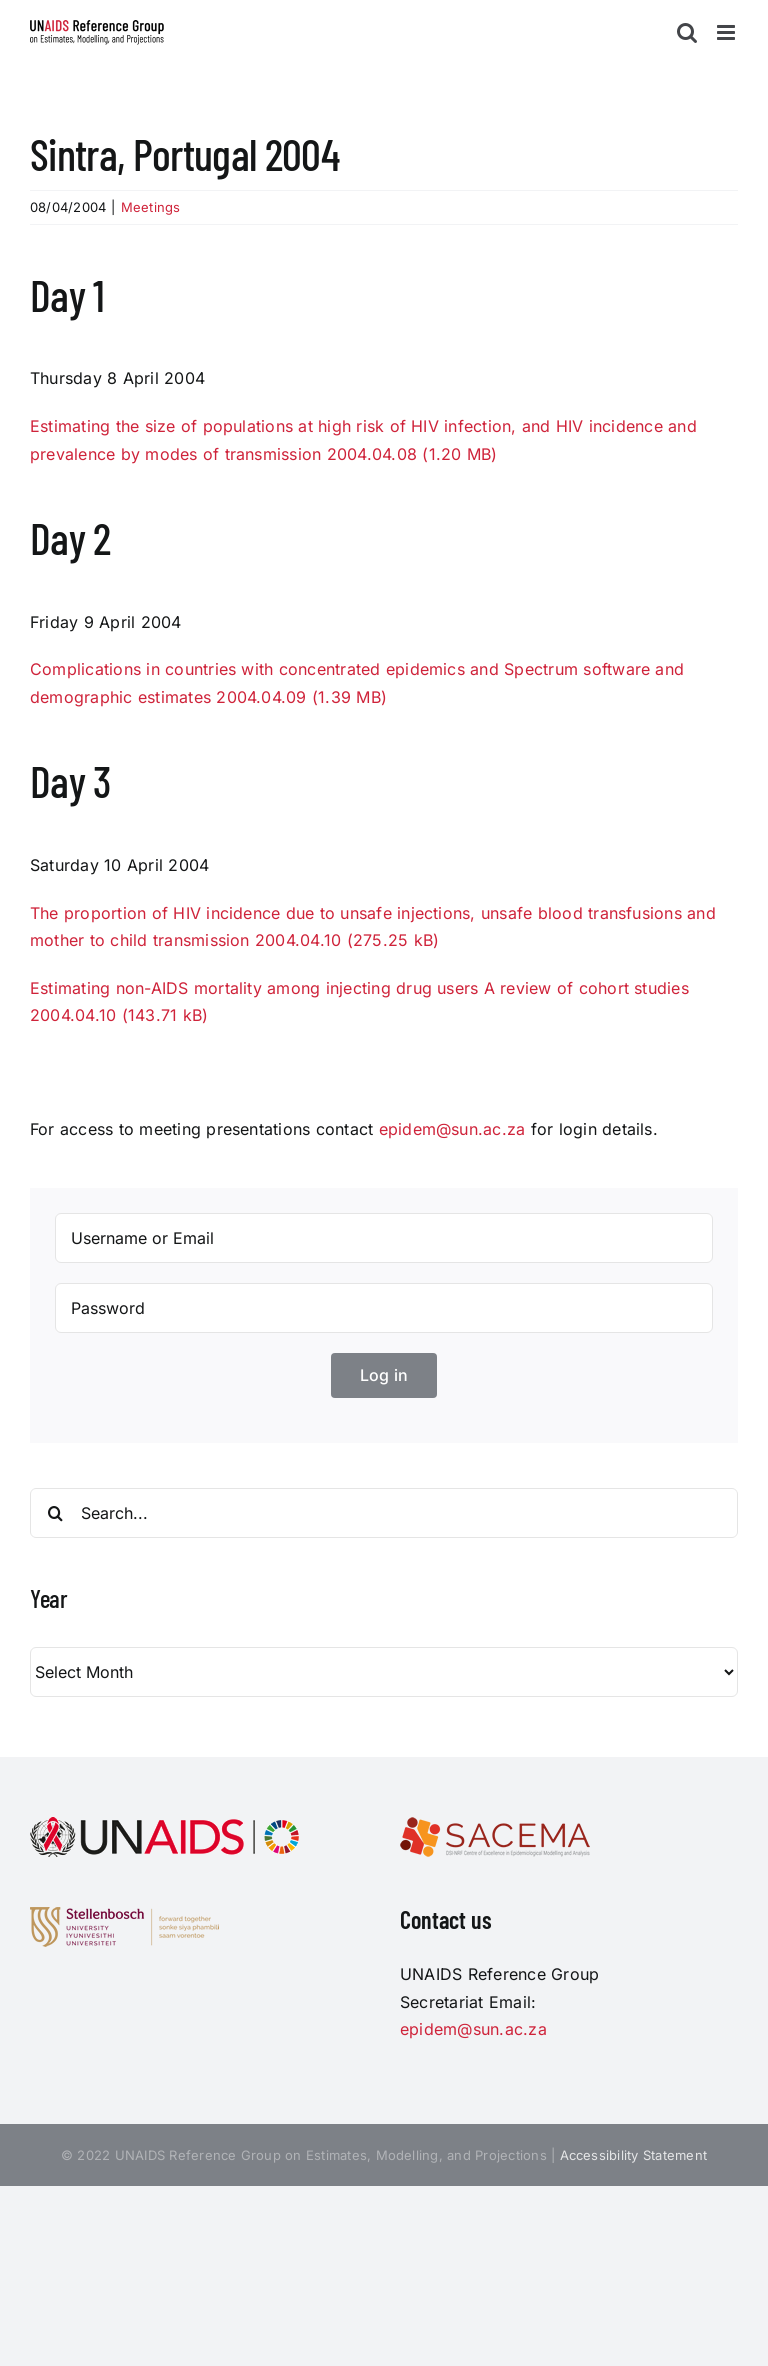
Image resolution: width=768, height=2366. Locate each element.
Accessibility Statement (634, 2155)
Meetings (151, 207)
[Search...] (384, 1513)
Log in (384, 1375)
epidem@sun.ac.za (452, 1129)
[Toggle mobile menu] (727, 32)
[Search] (55, 1513)
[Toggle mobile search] (687, 32)
